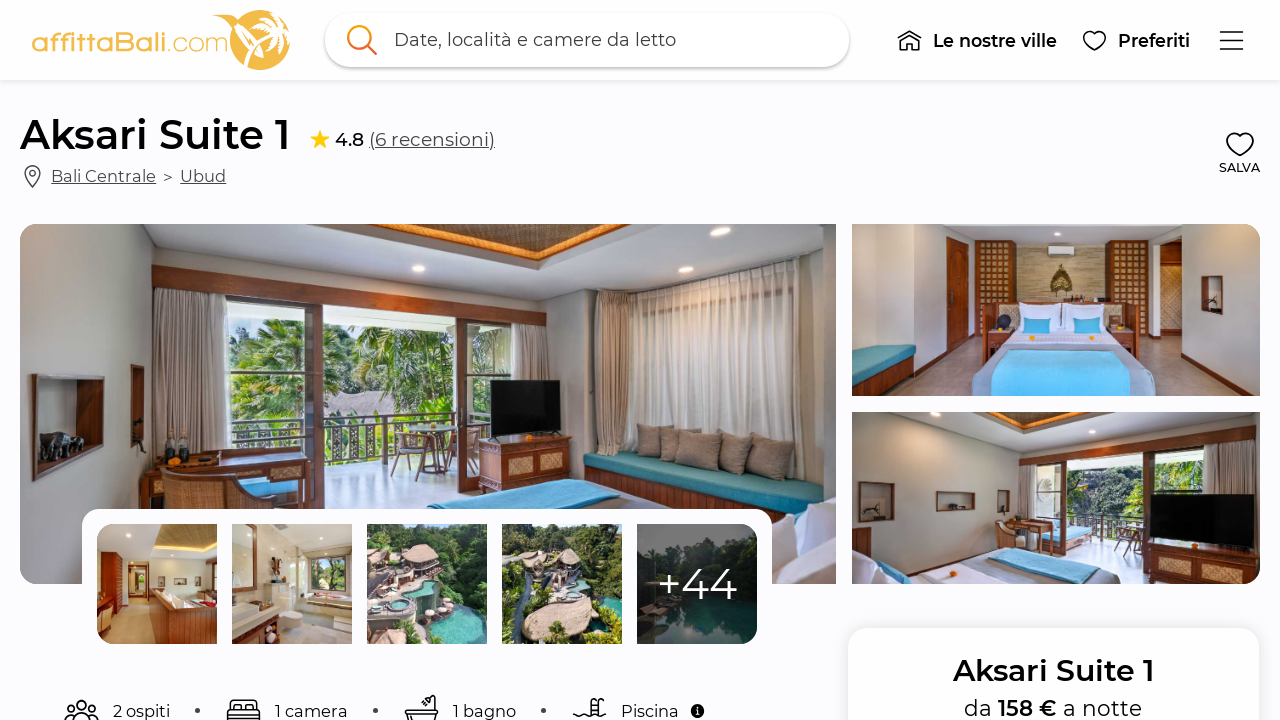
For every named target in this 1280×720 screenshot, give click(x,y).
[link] (161, 40)
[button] (976, 40)
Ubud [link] (203, 176)
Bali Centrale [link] (103, 176)
